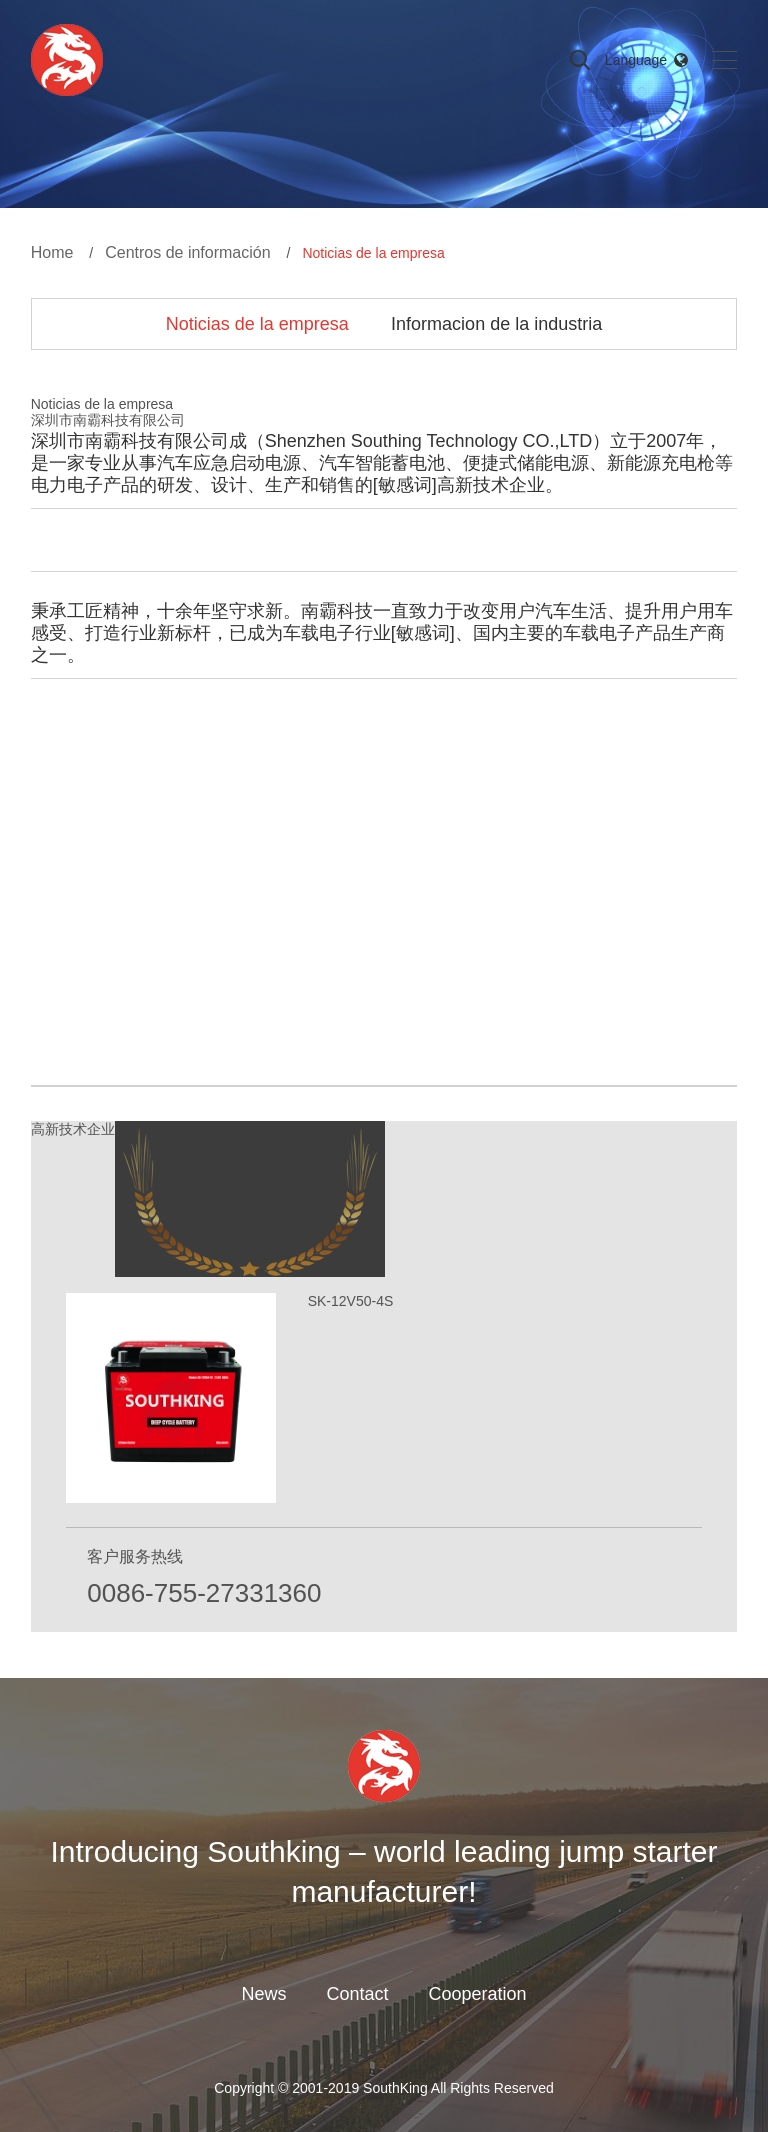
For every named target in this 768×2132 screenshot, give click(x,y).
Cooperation (477, 1994)
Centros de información (187, 252)
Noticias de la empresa (257, 324)
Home (52, 252)
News (263, 1994)
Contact (357, 1994)
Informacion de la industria (496, 324)
